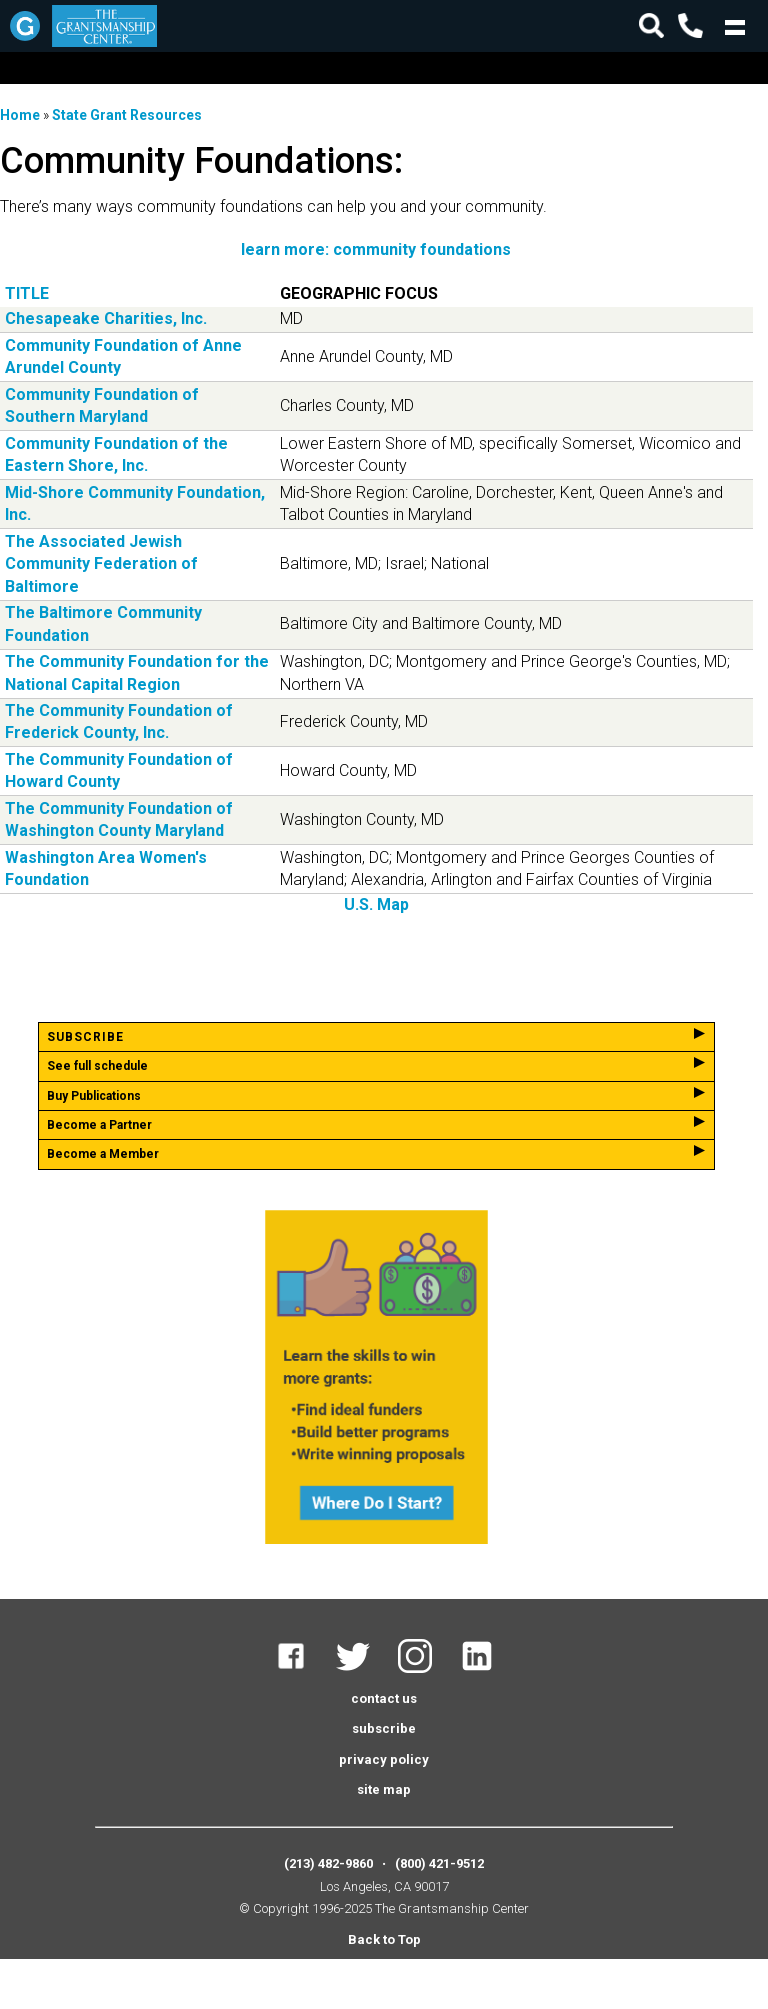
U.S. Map (376, 904)
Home (20, 115)
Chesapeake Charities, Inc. (106, 318)
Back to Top (384, 1939)
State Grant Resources (127, 115)
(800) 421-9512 (439, 1863)
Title (27, 293)
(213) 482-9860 (328, 1863)
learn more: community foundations (376, 249)
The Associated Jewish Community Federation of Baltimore (101, 564)
